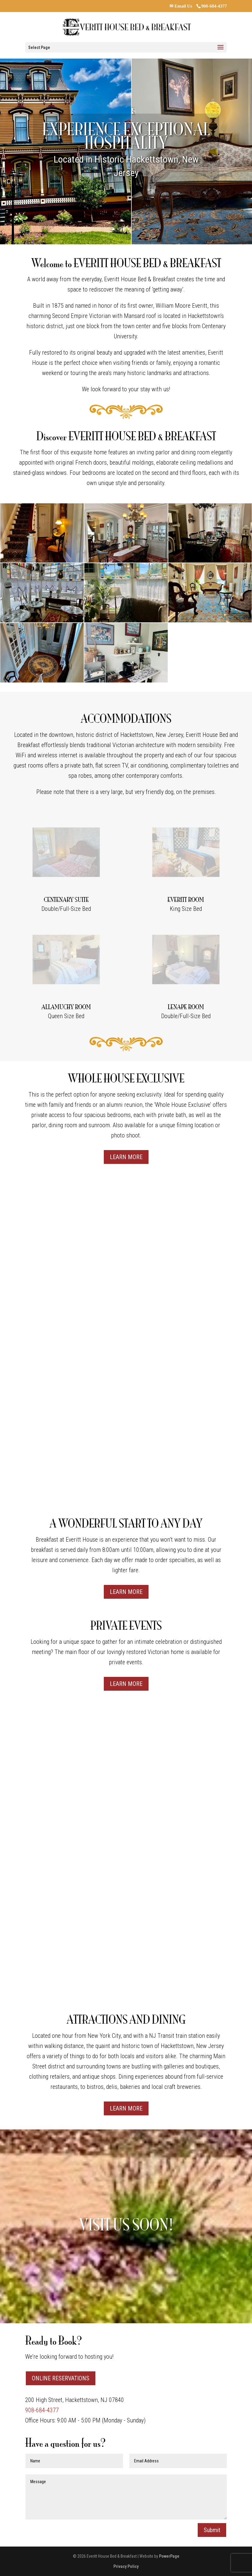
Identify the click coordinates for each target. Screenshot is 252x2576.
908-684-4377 (214, 6)
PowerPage (169, 2556)
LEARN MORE (126, 1157)
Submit (212, 2530)
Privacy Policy (126, 2566)
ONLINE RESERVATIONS (60, 2378)
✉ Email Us (181, 6)
